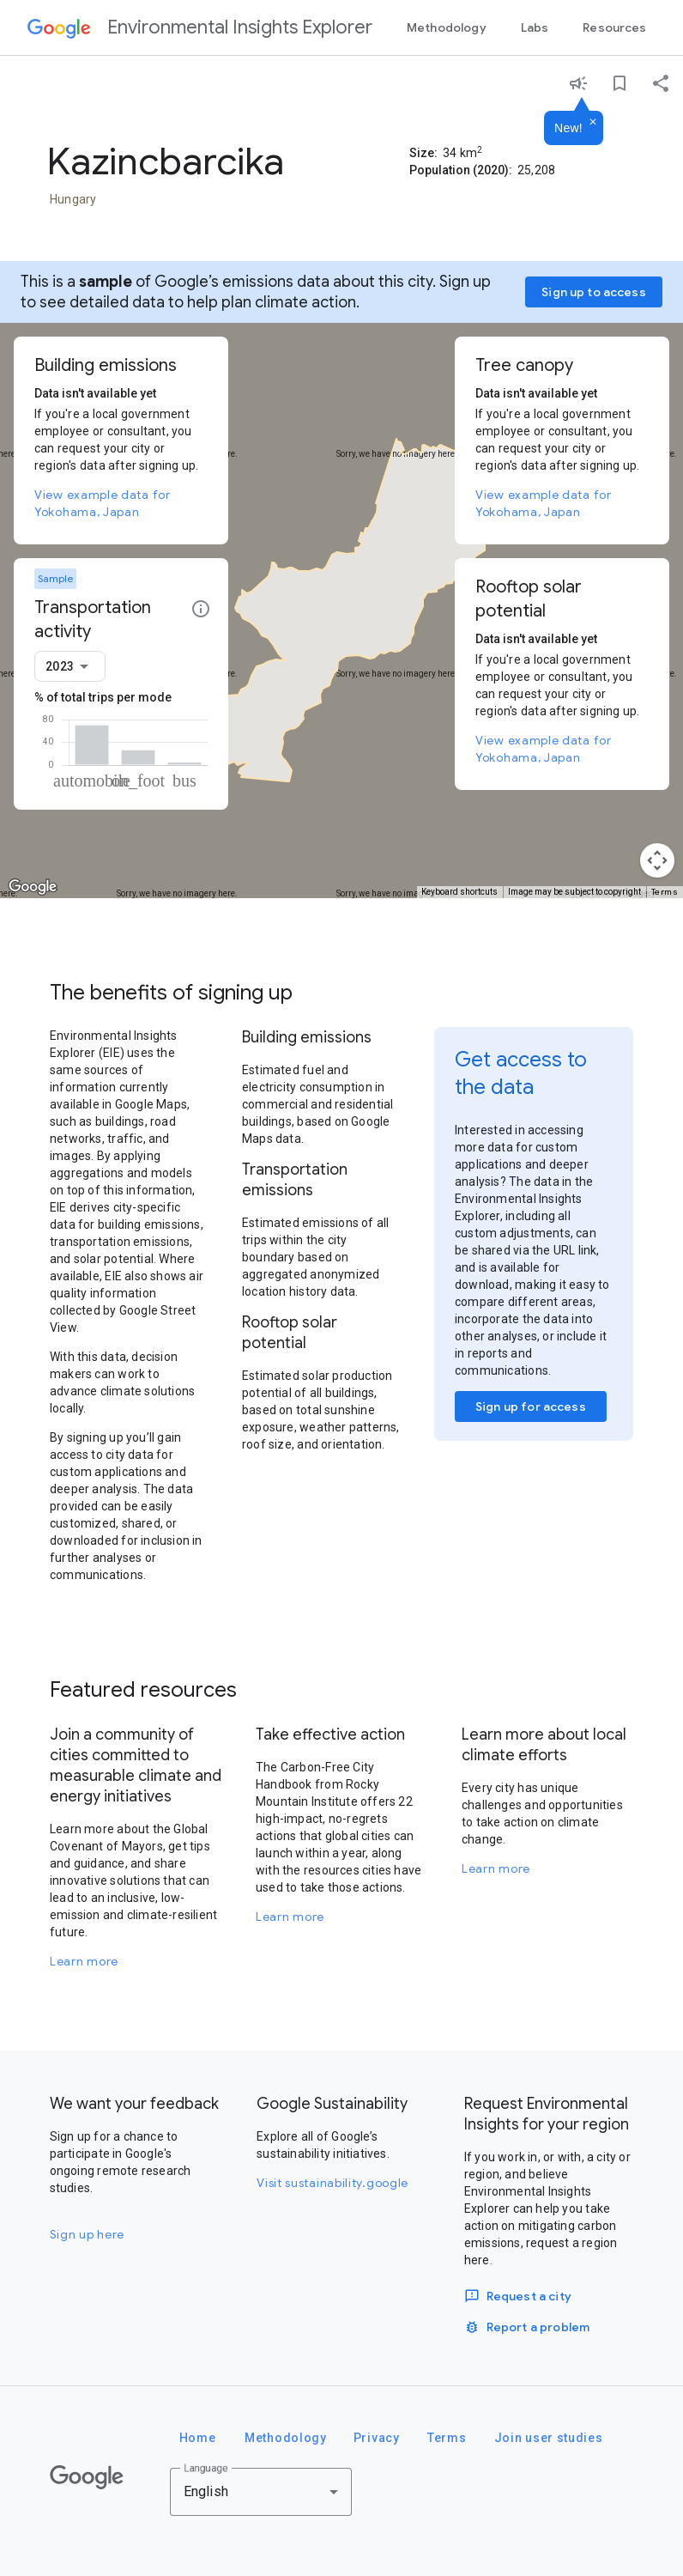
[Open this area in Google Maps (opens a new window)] (32, 887)
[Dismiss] (593, 123)
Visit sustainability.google (332, 2182)
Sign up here (87, 2234)
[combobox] (69, 666)
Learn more (84, 1961)
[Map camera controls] (657, 860)
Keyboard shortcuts (459, 891)
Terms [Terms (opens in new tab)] (665, 891)
